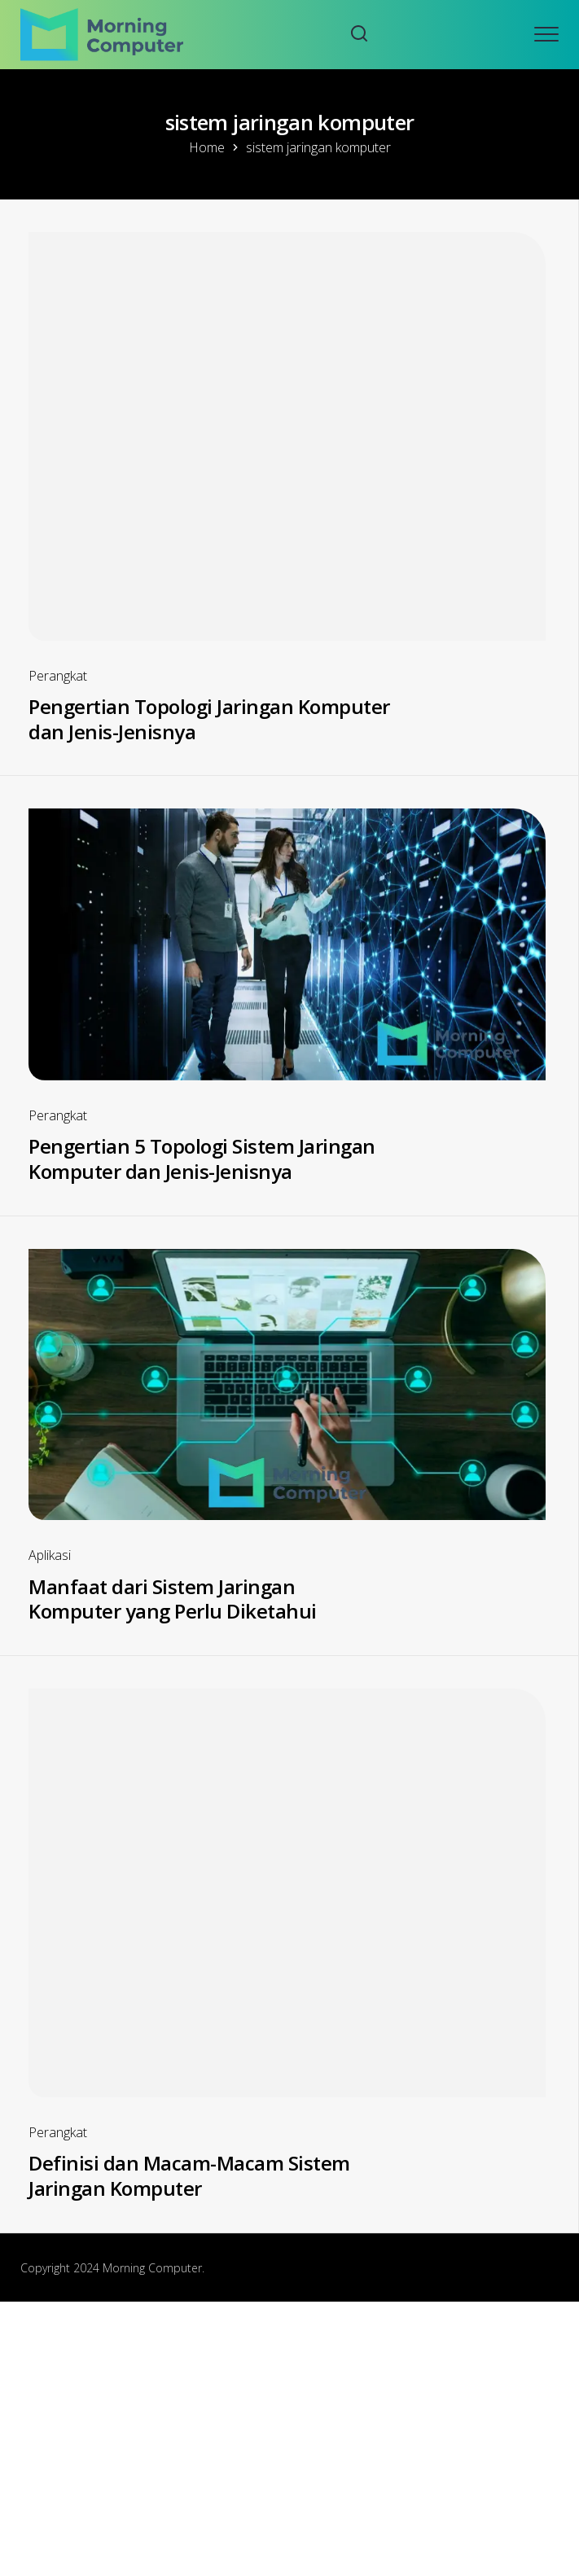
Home (207, 147)
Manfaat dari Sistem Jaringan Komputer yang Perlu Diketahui (173, 1599)
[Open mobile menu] (546, 34)
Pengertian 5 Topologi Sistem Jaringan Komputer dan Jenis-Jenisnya (202, 1158)
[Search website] (359, 34)
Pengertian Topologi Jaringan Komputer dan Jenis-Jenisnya (209, 719)
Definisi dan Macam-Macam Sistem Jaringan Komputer (189, 2175)
